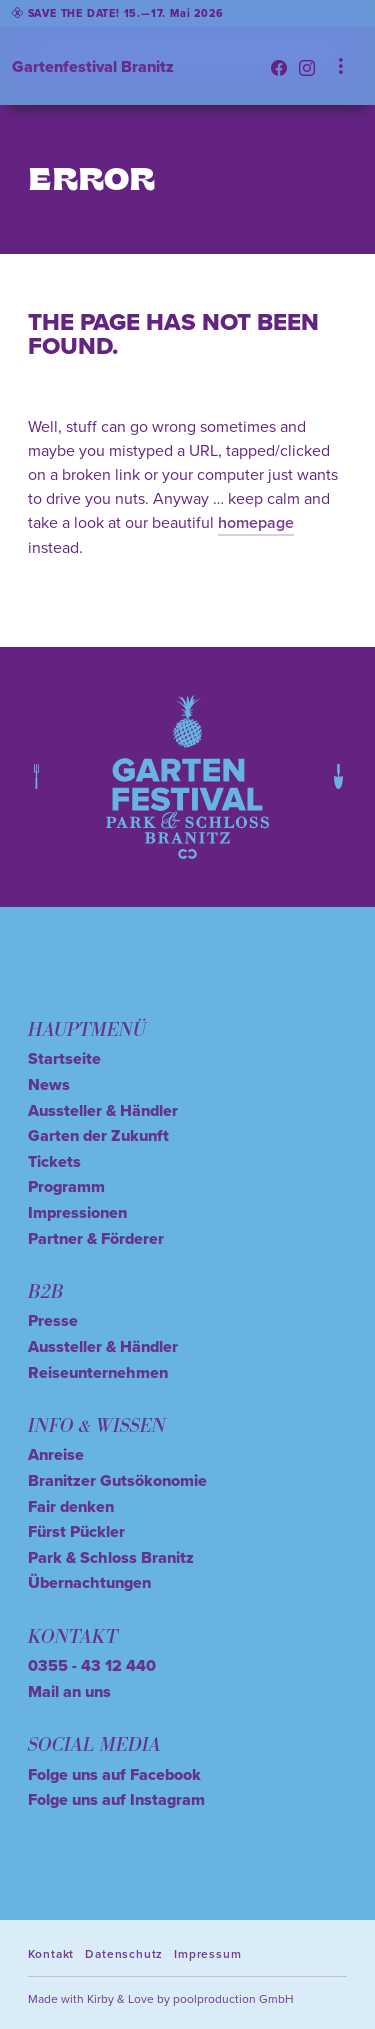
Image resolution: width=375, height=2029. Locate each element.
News (49, 1084)
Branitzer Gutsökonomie (117, 1480)
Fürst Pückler (76, 1531)
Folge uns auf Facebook (114, 1774)
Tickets (54, 1161)
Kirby (100, 1998)
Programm (66, 1186)
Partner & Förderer (96, 1238)
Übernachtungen (89, 1582)
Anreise (56, 1454)
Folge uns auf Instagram (116, 1799)
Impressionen (77, 1212)
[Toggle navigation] (341, 66)
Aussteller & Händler (103, 1110)
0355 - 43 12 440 (92, 1665)
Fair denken (71, 1506)
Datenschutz (124, 1953)
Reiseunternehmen (98, 1372)
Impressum (207, 1953)
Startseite (64, 1058)
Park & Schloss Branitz (111, 1557)
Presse (53, 1320)
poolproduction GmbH (233, 1998)
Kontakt (51, 1953)
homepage (256, 522)
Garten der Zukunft (98, 1135)
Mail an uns (69, 1691)
